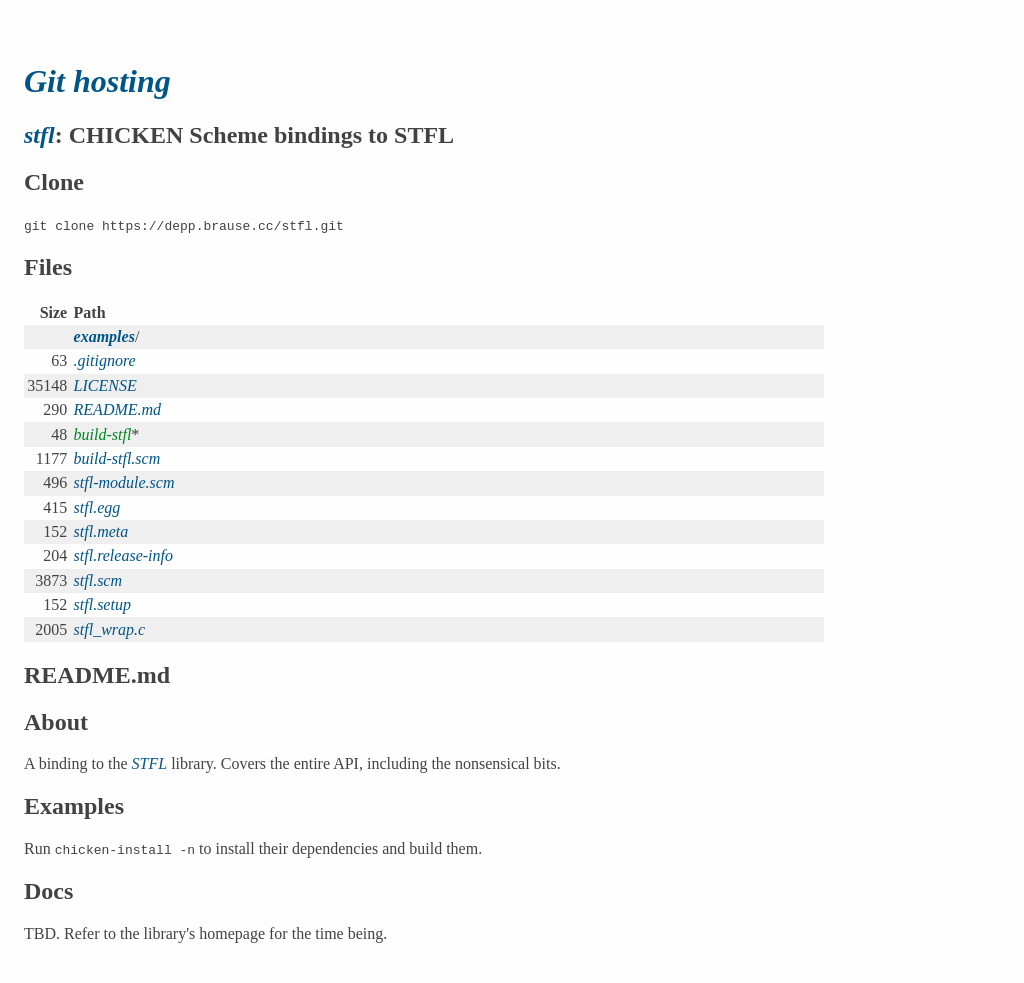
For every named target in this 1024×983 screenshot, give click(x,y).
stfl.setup (102, 604)
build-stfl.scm (117, 458)
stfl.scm (98, 580)
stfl (39, 135)
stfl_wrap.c (110, 629)
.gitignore (105, 360)
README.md (118, 409)
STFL (150, 763)
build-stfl (103, 434)
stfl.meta (101, 531)
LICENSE (105, 385)
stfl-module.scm (124, 482)
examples (104, 336)
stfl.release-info (123, 555)
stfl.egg (97, 507)
